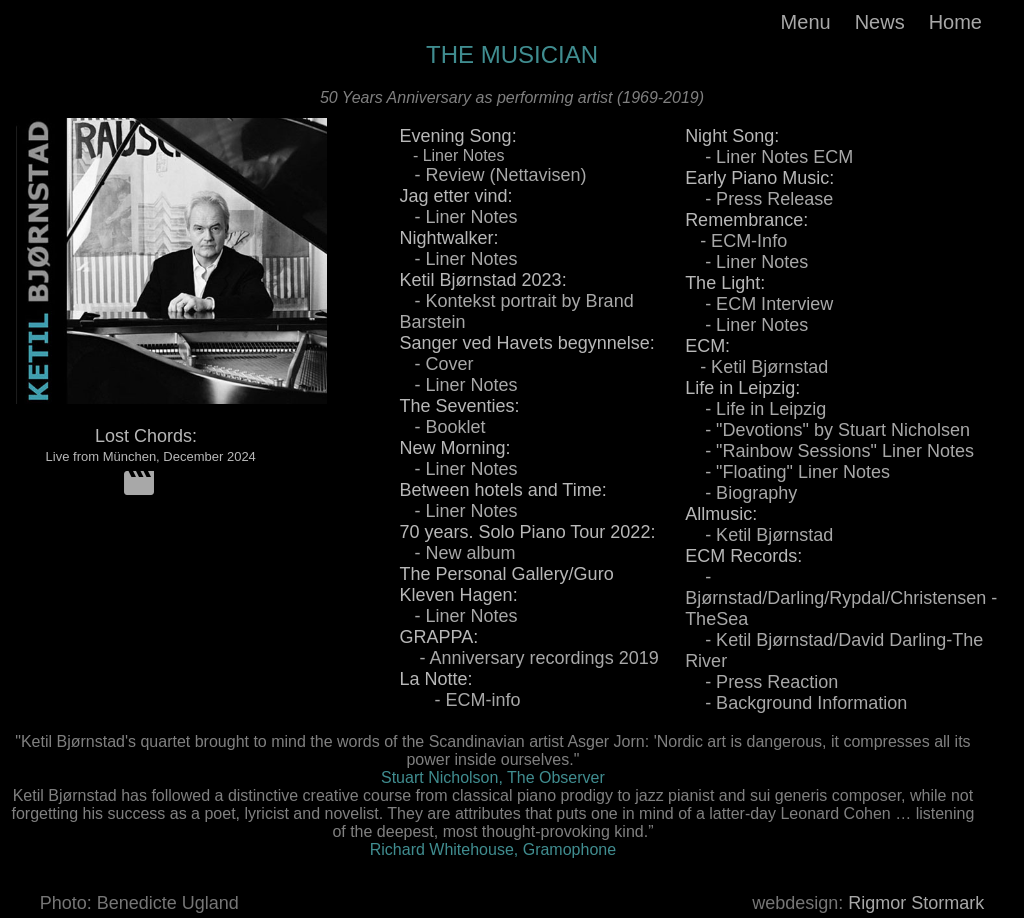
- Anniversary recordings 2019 (529, 658)
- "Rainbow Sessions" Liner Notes (829, 451)
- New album (458, 553)
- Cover (437, 364)
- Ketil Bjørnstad (756, 367)
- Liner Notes (452, 155)
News (880, 22)
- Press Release (759, 199)
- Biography (741, 493)
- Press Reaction (761, 682)
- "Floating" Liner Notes (787, 472)
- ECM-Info (736, 241)
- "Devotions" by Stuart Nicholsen (827, 430)
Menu (806, 22)
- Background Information (796, 703)
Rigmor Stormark (916, 903)
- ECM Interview (759, 304)
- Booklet (443, 427)
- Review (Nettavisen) (493, 175)
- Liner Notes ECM (769, 157)
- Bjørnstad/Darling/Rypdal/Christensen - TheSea (841, 598)
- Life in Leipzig (755, 409)
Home (955, 22)
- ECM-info (460, 700)
